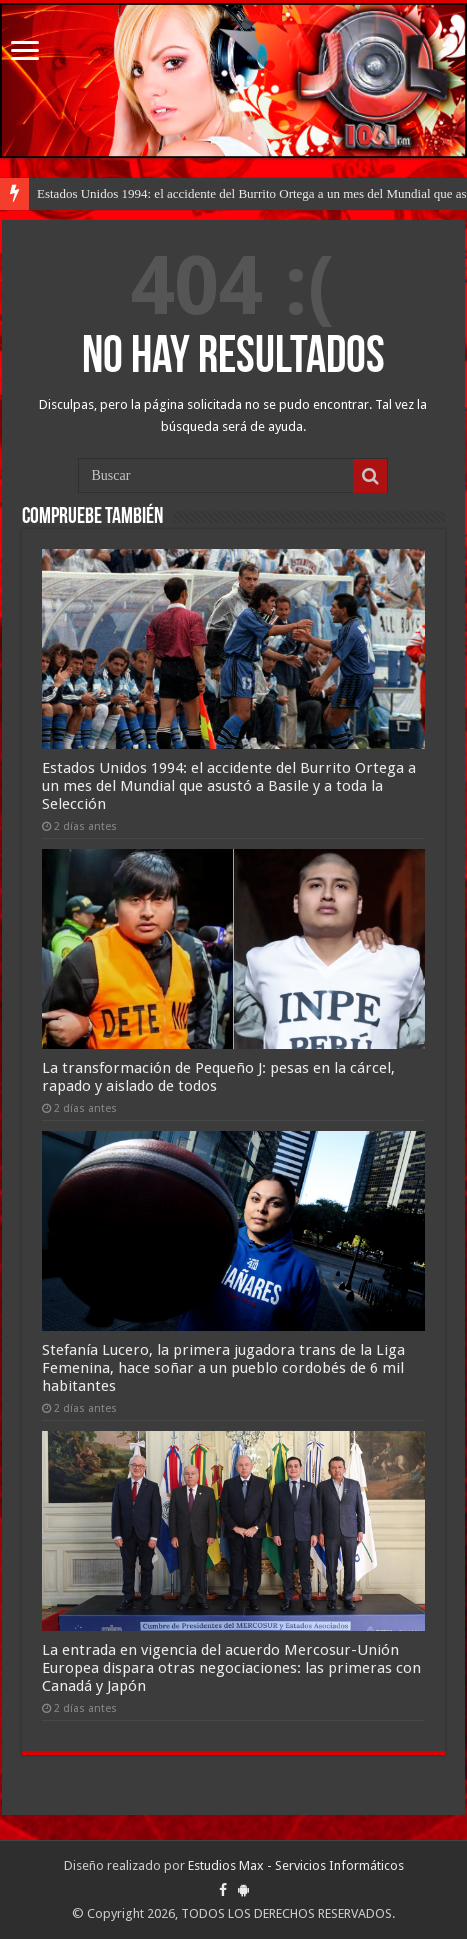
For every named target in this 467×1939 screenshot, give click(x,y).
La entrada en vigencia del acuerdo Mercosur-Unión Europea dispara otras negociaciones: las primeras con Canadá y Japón (231, 1668)
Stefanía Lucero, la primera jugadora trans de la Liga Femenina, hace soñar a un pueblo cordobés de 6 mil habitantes (223, 1368)
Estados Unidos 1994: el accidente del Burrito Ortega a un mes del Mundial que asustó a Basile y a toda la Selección (229, 786)
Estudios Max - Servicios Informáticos (296, 1865)
